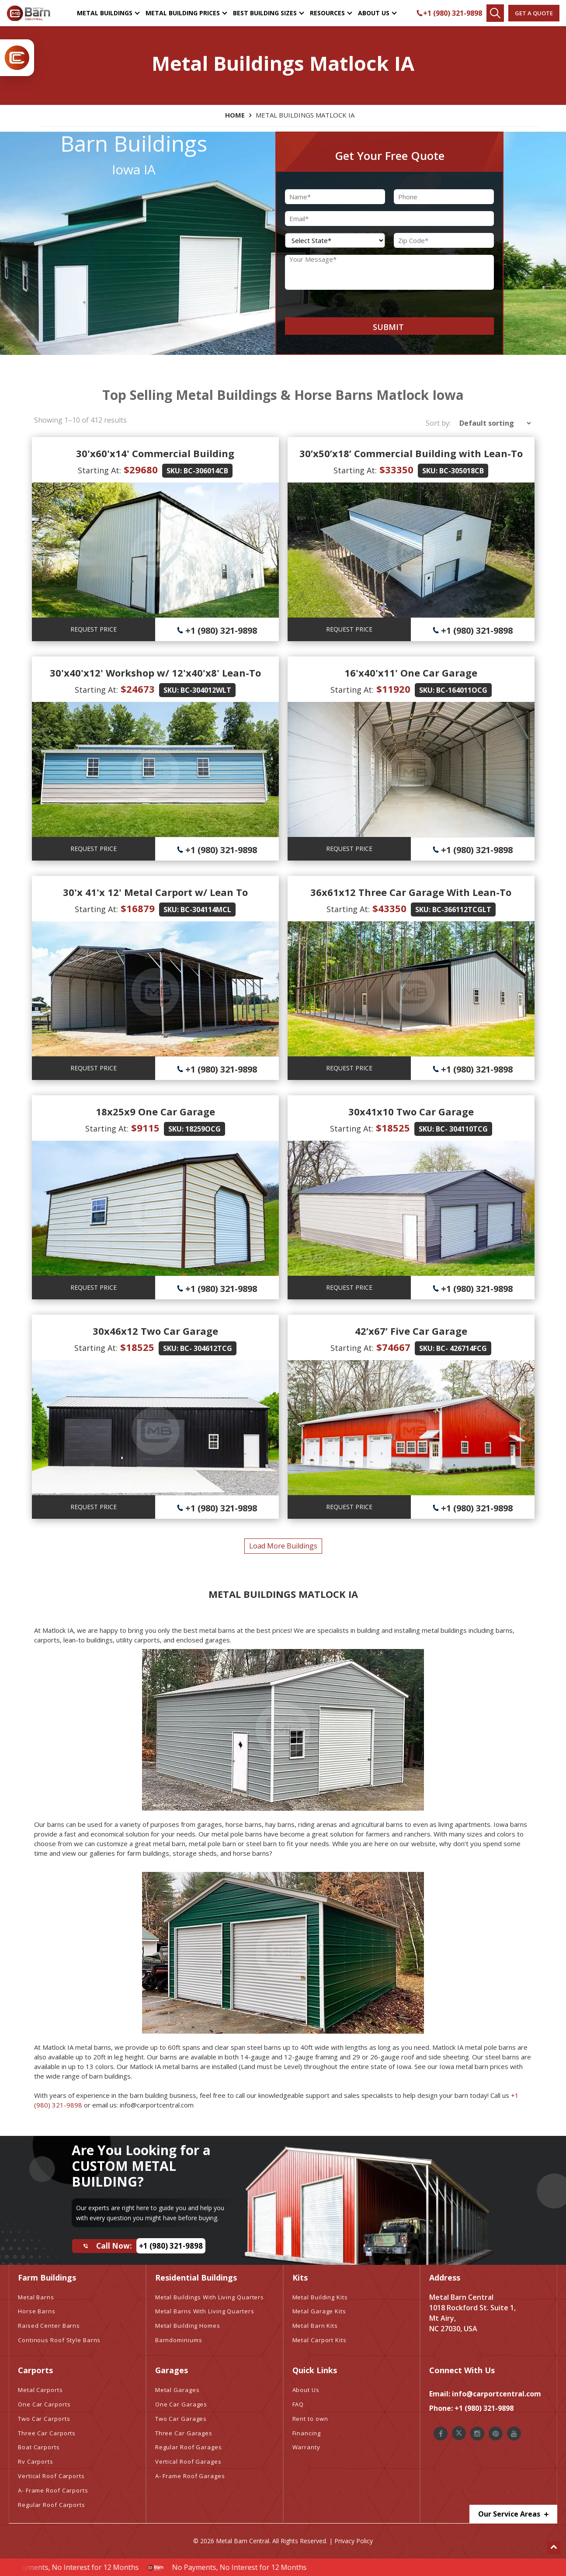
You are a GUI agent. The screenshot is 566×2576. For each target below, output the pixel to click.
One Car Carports (44, 2404)
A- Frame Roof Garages (190, 2476)
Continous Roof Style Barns (59, 2340)
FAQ (298, 2404)
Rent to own (310, 2419)
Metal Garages (177, 2390)
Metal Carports (40, 2390)
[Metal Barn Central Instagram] (477, 2434)
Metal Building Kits (320, 2297)
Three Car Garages (183, 2433)
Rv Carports (35, 2461)
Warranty (306, 2447)
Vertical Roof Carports (51, 2476)
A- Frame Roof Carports (53, 2490)
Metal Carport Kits (319, 2340)
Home (235, 115)
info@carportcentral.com (496, 2394)
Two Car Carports (44, 2419)
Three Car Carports (47, 2433)
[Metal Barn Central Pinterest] (496, 2434)
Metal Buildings (104, 13)
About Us (373, 13)
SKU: (174, 471)
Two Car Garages (181, 2419)
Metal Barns (36, 2297)
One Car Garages (181, 2404)
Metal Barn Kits (315, 2326)
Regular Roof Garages (188, 2447)
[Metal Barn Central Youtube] (514, 2434)
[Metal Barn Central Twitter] (459, 2433)
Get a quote (534, 13)
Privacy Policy (353, 2541)
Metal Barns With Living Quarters (204, 2311)
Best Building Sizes (265, 13)
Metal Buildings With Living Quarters (209, 2297)
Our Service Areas (513, 2514)
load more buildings (283, 1546)
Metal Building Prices (183, 13)
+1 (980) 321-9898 (449, 13)
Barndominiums (178, 2340)
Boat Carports (39, 2447)
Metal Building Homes (187, 2326)
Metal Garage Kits (319, 2311)
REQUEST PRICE (93, 629)
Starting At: (99, 470)
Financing (306, 2433)
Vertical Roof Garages (188, 2461)
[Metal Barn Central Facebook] (441, 2434)
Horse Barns (37, 2311)
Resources (327, 13)
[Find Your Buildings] (495, 13)
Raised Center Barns (49, 2326)
